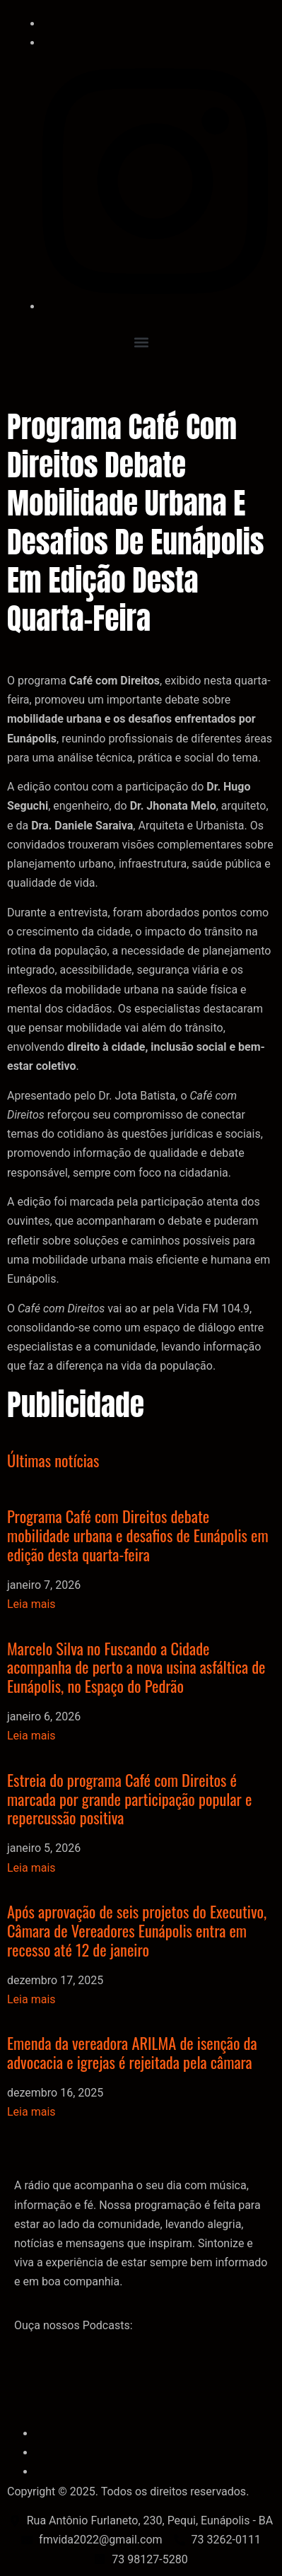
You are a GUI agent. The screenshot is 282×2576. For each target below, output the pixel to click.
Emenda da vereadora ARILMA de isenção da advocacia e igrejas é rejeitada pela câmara (132, 2052)
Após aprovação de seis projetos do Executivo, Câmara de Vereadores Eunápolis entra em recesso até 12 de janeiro (136, 1930)
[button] (141, 342)
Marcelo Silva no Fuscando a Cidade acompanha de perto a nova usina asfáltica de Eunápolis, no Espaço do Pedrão (136, 1667)
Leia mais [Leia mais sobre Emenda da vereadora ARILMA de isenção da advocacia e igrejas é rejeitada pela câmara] (31, 2112)
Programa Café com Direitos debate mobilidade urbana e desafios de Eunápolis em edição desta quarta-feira (138, 1535)
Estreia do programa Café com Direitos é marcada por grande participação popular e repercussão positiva (129, 1798)
